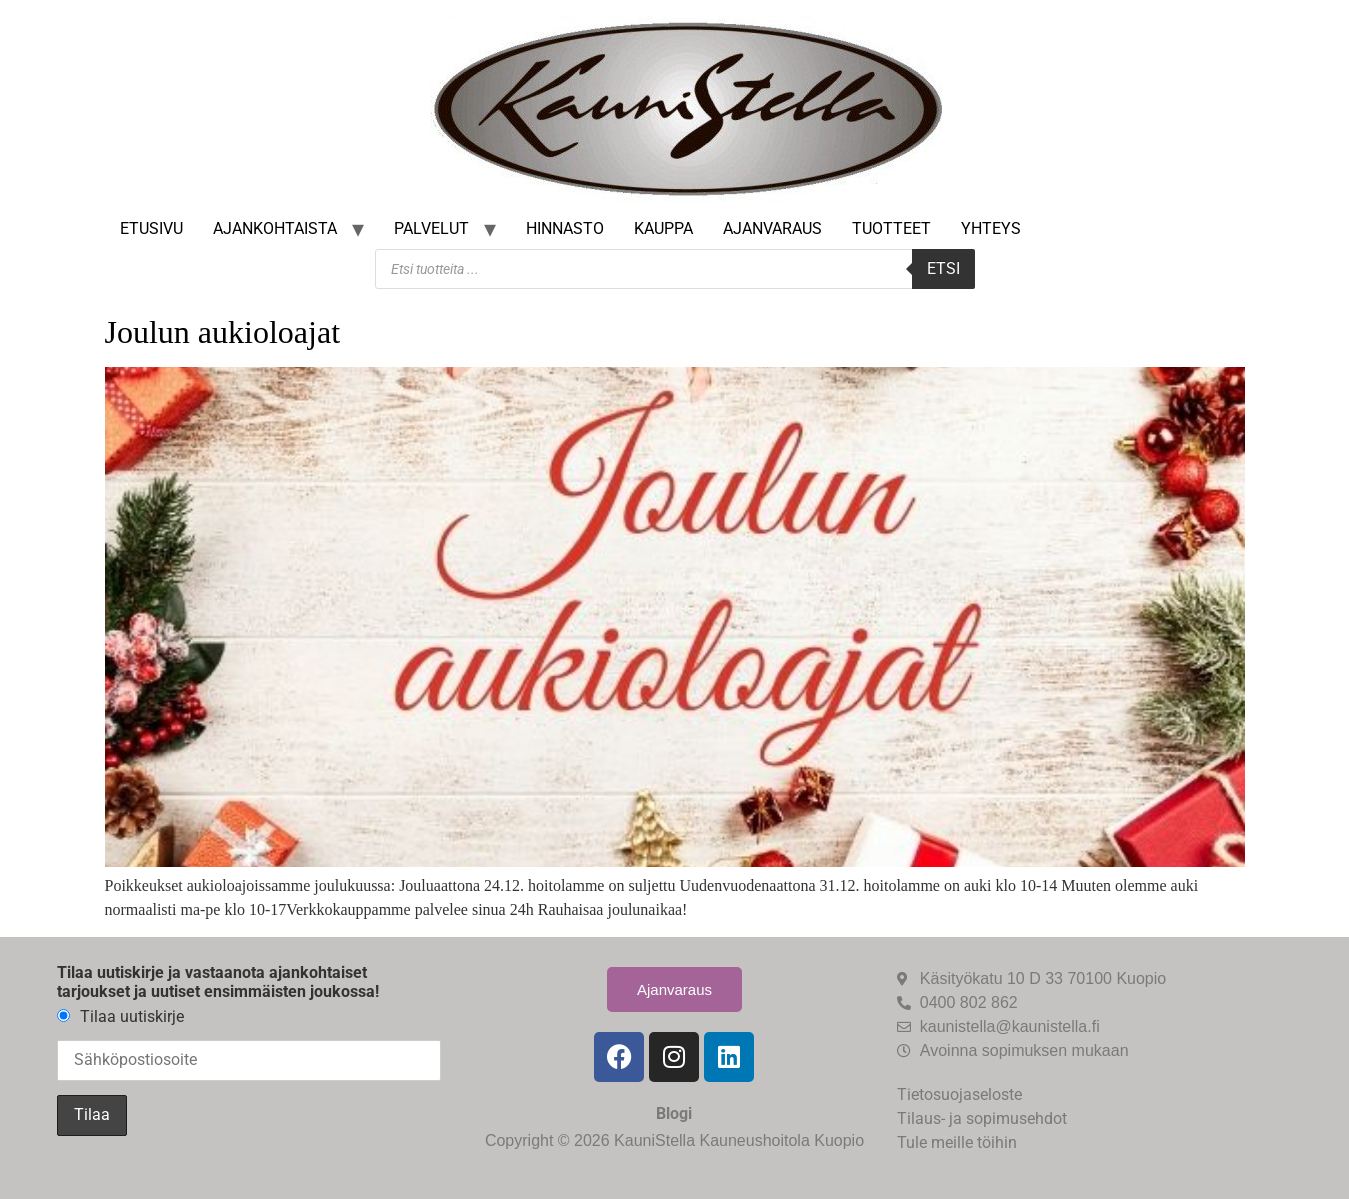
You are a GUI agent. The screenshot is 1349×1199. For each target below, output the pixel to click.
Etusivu (151, 228)
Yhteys (991, 228)
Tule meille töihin (957, 1142)
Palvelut (431, 228)
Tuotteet (891, 228)
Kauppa (663, 228)
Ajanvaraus (772, 228)
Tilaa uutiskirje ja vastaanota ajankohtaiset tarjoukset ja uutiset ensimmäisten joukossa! (218, 982)
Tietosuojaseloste (959, 1094)
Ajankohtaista (275, 228)
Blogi (674, 1113)
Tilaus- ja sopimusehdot (982, 1118)
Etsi (943, 268)
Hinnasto (565, 228)
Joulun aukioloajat (223, 332)
